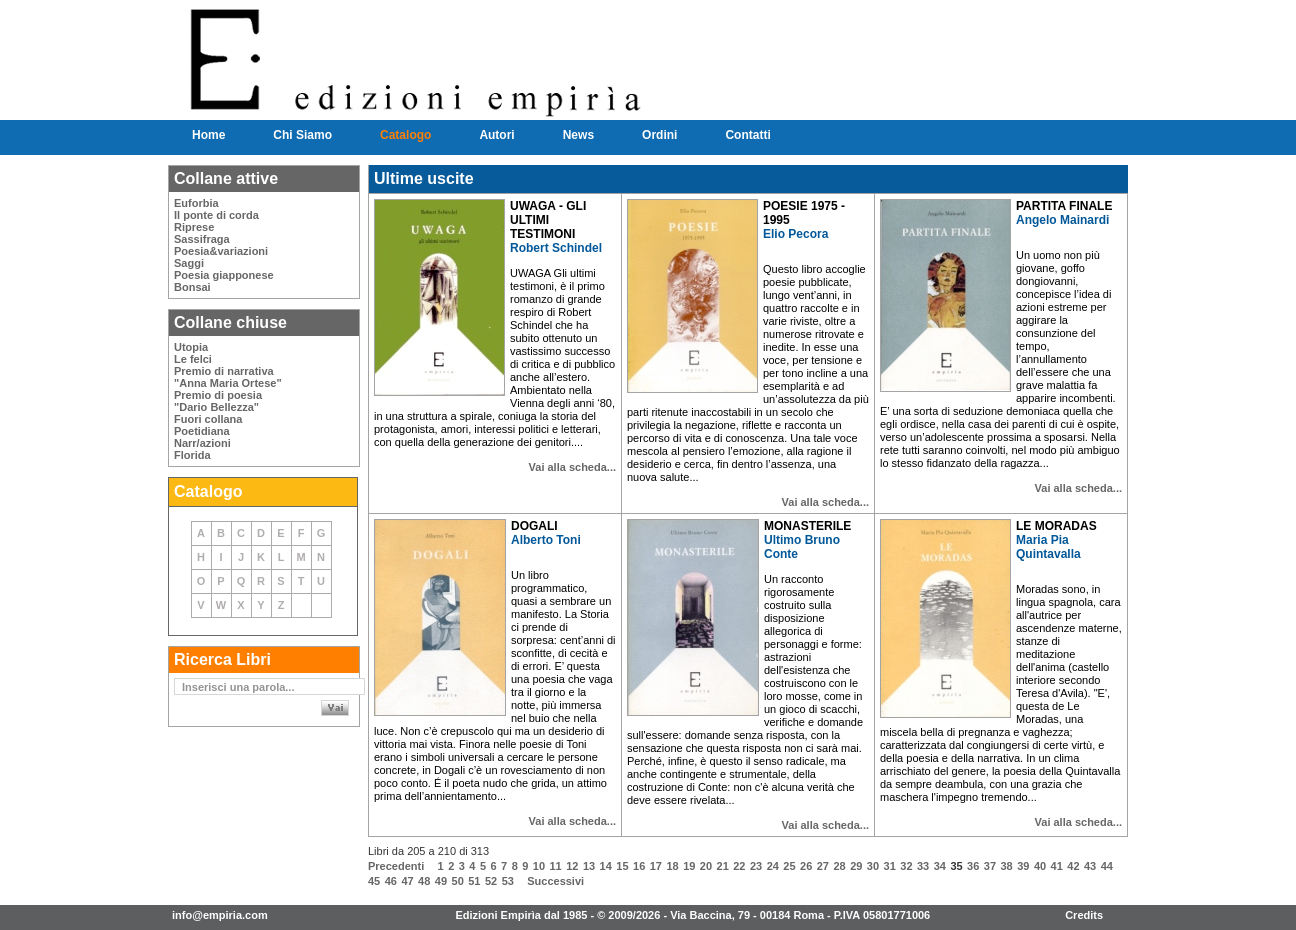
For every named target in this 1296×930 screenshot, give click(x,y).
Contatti (747, 135)
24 (773, 866)
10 (539, 866)
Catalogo (405, 135)
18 (672, 866)
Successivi (555, 881)
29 (856, 866)
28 (839, 866)
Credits (1084, 915)
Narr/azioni (202, 443)
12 (572, 866)
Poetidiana (202, 431)
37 (990, 866)
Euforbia (196, 203)
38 (1006, 866)
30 (873, 866)
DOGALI (534, 526)
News (578, 135)
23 (756, 866)
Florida (192, 455)
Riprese (194, 227)
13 (589, 866)
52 (491, 881)
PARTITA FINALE (1064, 206)
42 (1073, 866)
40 (1040, 866)
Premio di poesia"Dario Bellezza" (218, 401)
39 (1023, 866)
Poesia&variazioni (221, 251)
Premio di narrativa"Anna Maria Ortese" (228, 377)
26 (806, 866)
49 (441, 881)
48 (424, 881)
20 (706, 866)
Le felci (193, 359)
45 (374, 881)
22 (739, 866)
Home (208, 135)
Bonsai (192, 287)
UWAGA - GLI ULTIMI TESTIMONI (548, 220)
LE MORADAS (1056, 526)
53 (508, 881)
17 (656, 866)
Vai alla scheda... (572, 467)
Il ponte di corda (216, 215)
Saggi (189, 263)
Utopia (191, 347)
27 (823, 866)
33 (923, 866)
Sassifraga (202, 239)
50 (458, 881)
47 (407, 881)
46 (391, 881)
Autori (496, 135)
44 (1107, 866)
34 (940, 866)
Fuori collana (208, 419)
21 (723, 866)
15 (622, 866)
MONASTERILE (807, 526)
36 (973, 866)
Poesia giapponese (224, 275)
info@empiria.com (220, 915)
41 (1057, 866)
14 (606, 866)
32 (906, 866)
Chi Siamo (302, 135)
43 (1090, 866)
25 (789, 866)
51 (474, 881)
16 (639, 866)
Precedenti (396, 866)
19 (689, 866)
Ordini (659, 135)
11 (556, 866)
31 (890, 866)
